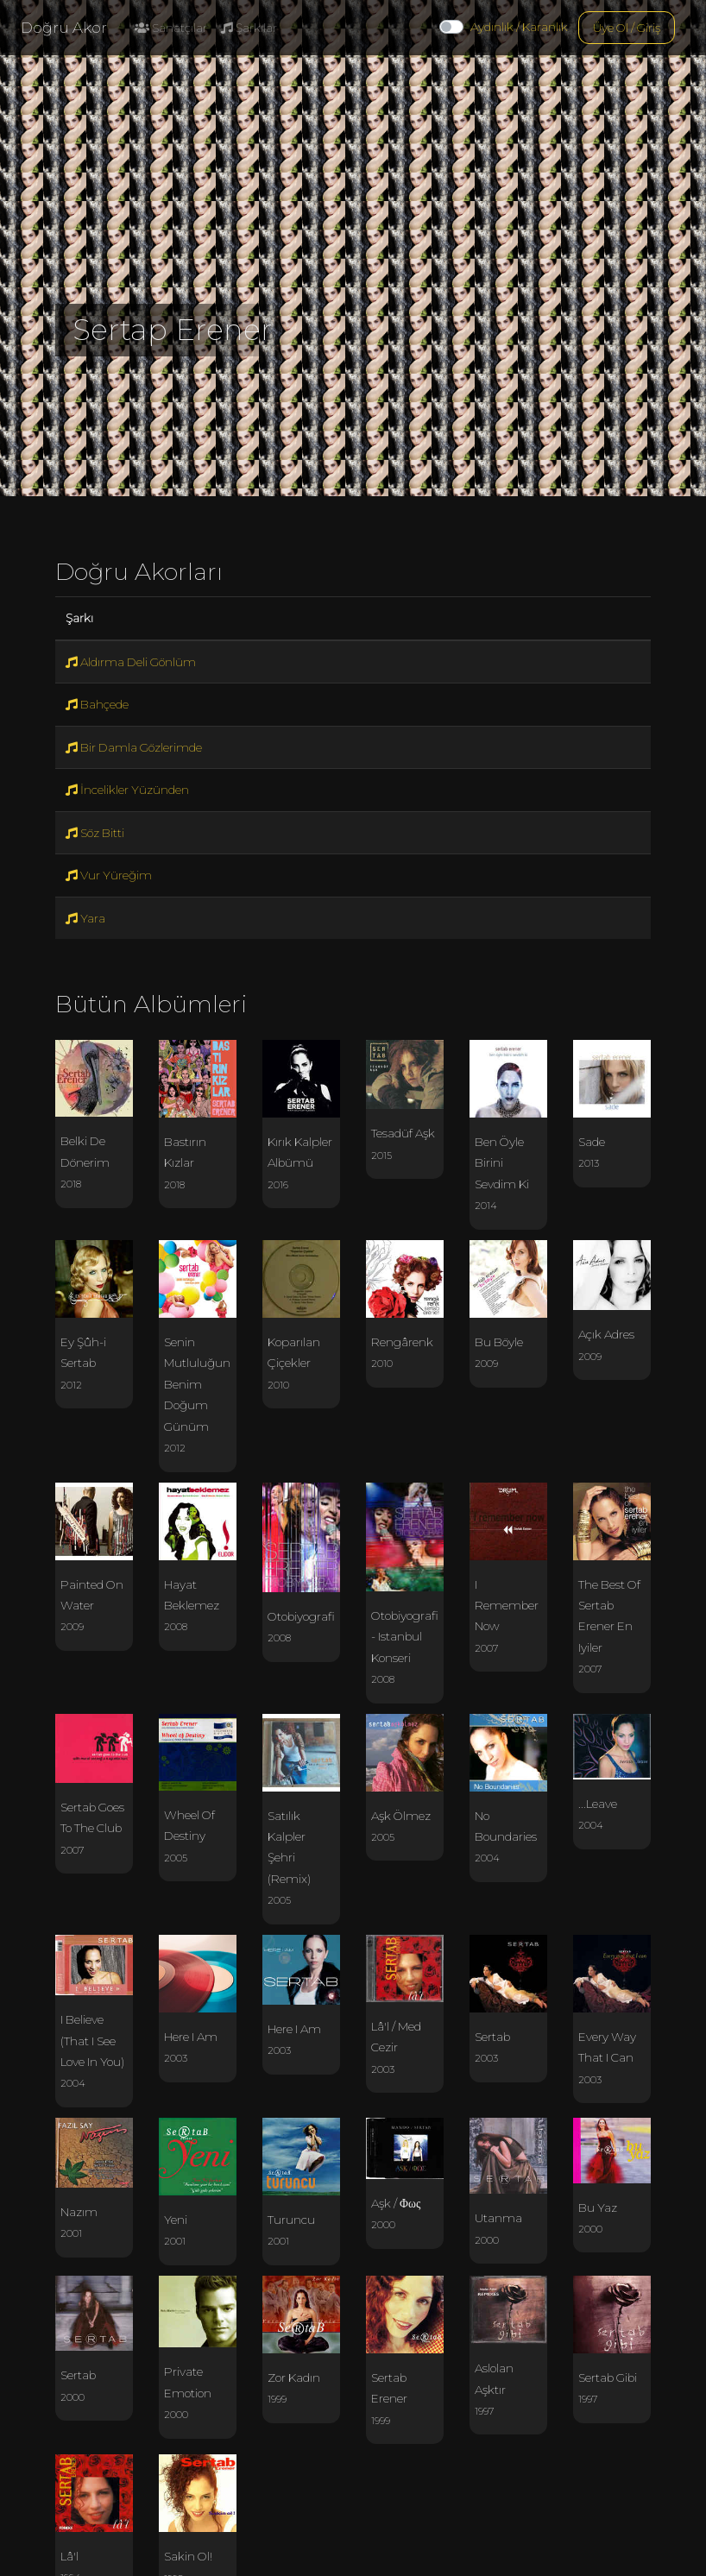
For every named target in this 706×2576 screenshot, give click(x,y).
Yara (85, 918)
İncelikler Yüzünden (127, 790)
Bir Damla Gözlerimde (134, 747)
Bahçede (97, 704)
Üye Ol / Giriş (626, 28)
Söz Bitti (95, 833)
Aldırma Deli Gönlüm (131, 662)
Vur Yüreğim (109, 875)
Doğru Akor (64, 27)
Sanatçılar (171, 28)
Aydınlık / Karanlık (519, 27)
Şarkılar (249, 28)
